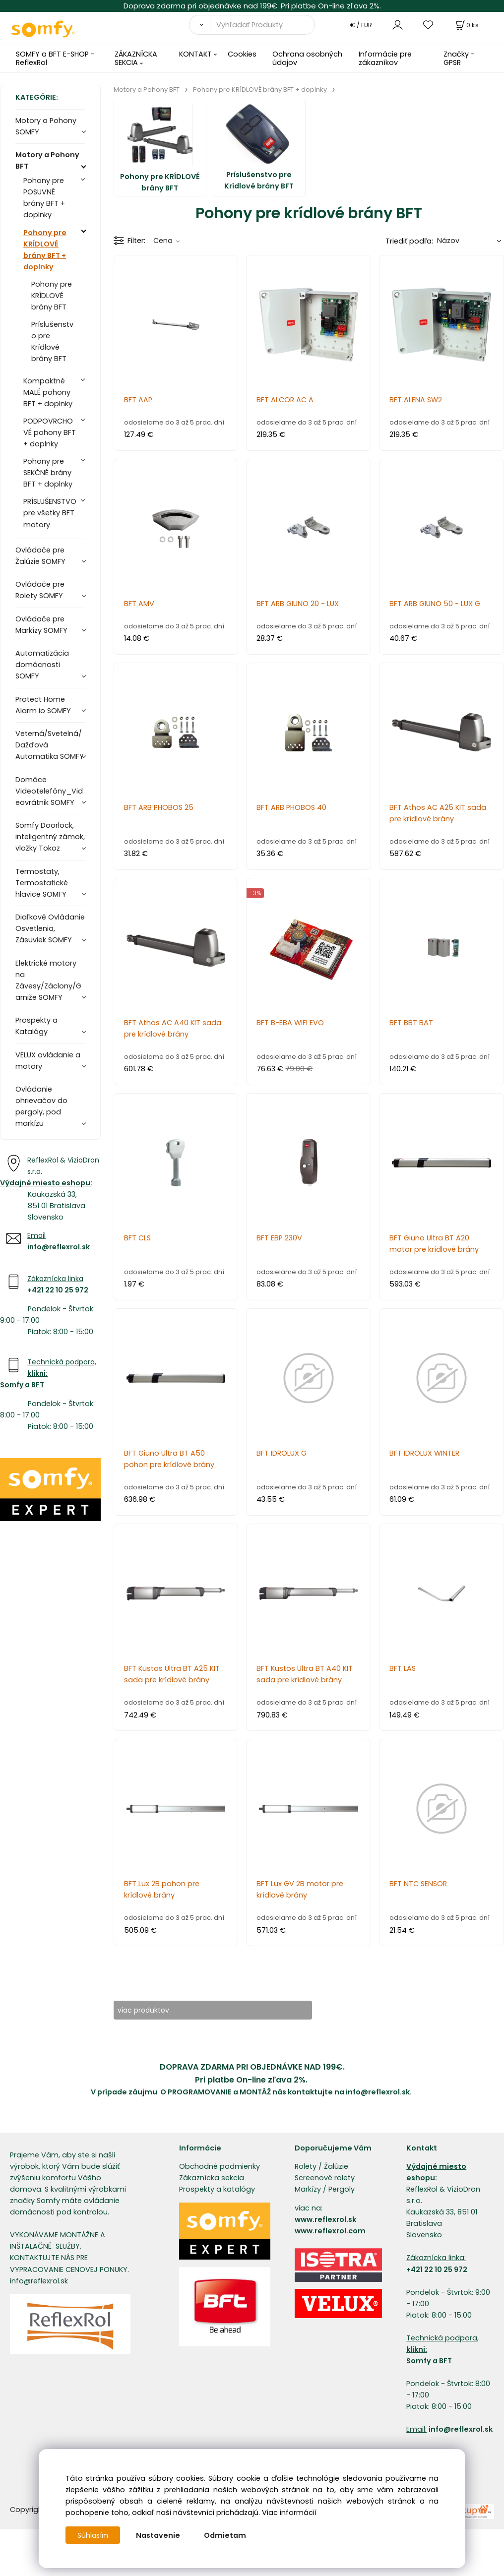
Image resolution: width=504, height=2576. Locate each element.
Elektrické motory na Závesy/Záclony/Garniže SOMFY (48, 980)
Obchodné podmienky (219, 2167)
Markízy (308, 2190)
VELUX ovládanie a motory (47, 1060)
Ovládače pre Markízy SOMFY (41, 624)
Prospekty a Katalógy (36, 1026)
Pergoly (341, 2190)
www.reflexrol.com (330, 2231)
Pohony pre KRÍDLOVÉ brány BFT (51, 295)
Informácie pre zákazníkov (385, 58)
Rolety (305, 2167)
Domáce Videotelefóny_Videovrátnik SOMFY (49, 791)
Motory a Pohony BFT (47, 160)
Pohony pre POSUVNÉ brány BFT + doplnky (44, 198)
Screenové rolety (325, 2178)
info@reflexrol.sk (58, 1247)
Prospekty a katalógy (217, 2190)
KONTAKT (195, 54)
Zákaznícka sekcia (211, 2178)
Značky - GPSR (459, 58)
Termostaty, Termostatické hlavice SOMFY (41, 882)
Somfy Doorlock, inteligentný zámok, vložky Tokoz (50, 836)
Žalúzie (336, 2167)
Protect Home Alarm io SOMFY (43, 705)
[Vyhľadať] (199, 25)
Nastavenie (160, 2535)
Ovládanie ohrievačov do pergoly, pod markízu (41, 1106)
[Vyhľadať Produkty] (262, 25)
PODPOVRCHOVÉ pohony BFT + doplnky (49, 432)
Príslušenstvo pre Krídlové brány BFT (52, 341)
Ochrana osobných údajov (307, 58)
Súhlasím (93, 2535)
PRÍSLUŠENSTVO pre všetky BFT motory (49, 512)
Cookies (242, 54)
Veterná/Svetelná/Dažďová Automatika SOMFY (49, 745)
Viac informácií (289, 2512)
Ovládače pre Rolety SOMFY (39, 590)
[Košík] (466, 25)
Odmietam (227, 2535)
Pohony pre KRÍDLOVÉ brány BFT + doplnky (44, 250)
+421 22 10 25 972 (57, 1290)
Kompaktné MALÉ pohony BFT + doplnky (47, 392)
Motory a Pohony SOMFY (45, 126)
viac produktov (151, 2010)
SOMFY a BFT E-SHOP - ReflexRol (55, 58)
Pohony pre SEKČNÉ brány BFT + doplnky (47, 472)
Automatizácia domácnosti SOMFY (42, 664)
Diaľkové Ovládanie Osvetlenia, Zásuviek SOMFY (50, 928)
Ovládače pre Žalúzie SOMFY (40, 555)
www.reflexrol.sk (325, 2220)
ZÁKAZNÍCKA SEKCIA (136, 58)
